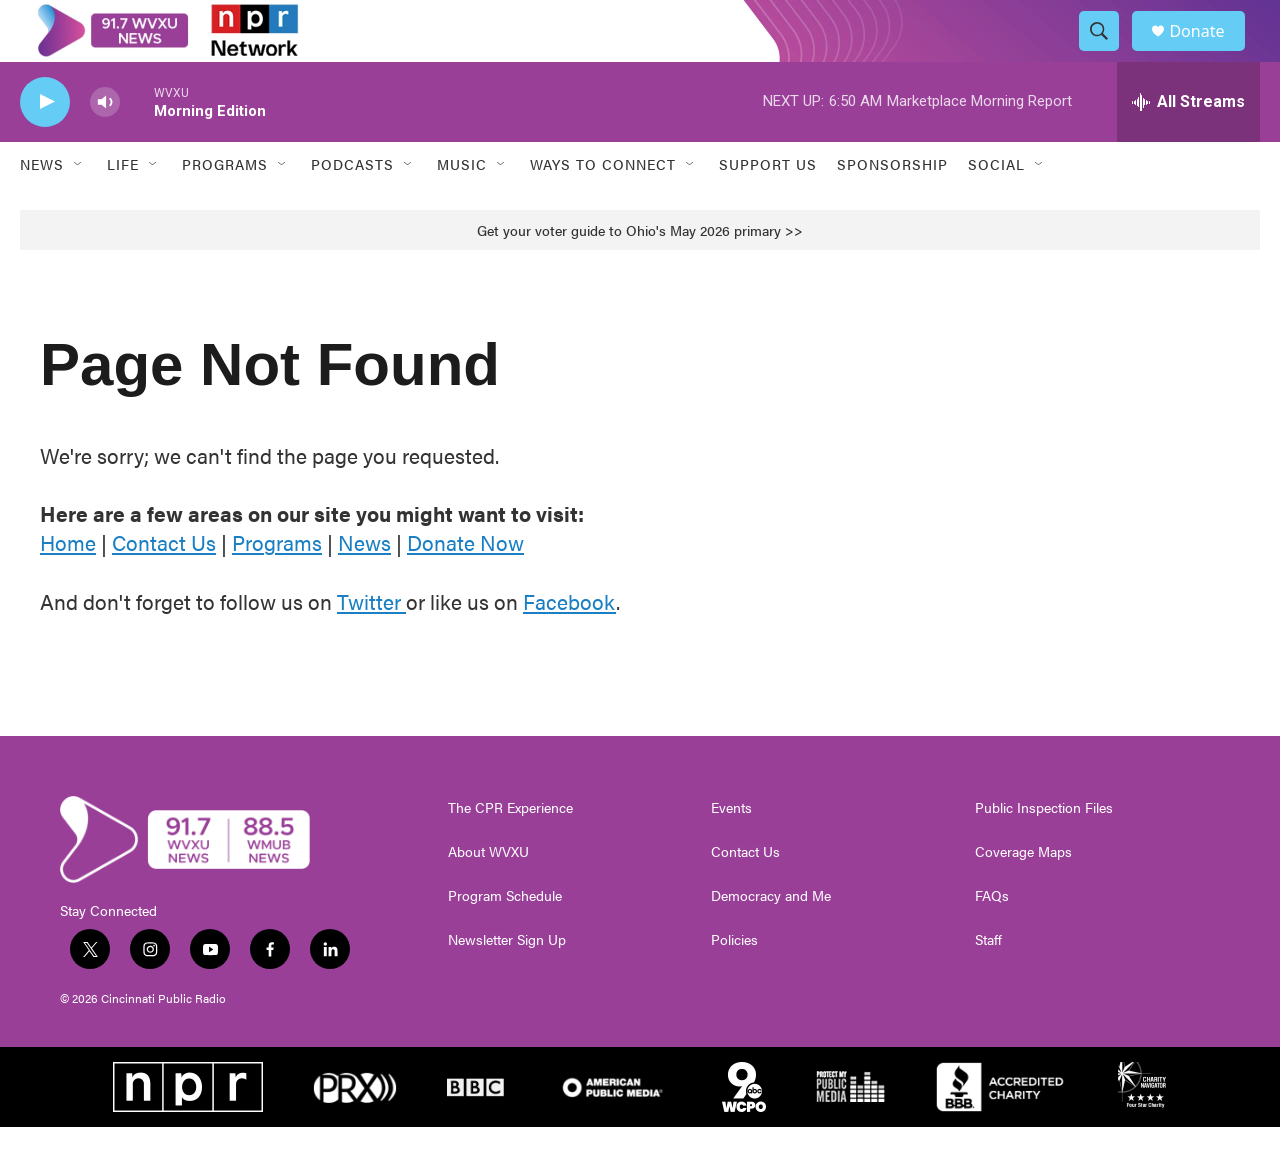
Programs (277, 586)
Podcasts (352, 208)
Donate (1209, 52)
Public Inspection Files (1044, 851)
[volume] (105, 145)
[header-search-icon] (1108, 53)
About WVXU (488, 895)
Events (731, 851)
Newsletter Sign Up (507, 983)
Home (68, 586)
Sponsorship (892, 208)
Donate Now (465, 586)
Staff (988, 983)
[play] (45, 145)
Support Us (768, 208)
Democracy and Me (771, 939)
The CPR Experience (510, 851)
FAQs (992, 939)
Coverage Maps (1023, 895)
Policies (734, 983)
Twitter (371, 644)
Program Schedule (505, 939)
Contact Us (164, 586)
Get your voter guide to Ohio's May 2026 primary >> (640, 273)
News (42, 208)
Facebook (569, 644)
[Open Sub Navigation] (79, 208)
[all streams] (1188, 145)
